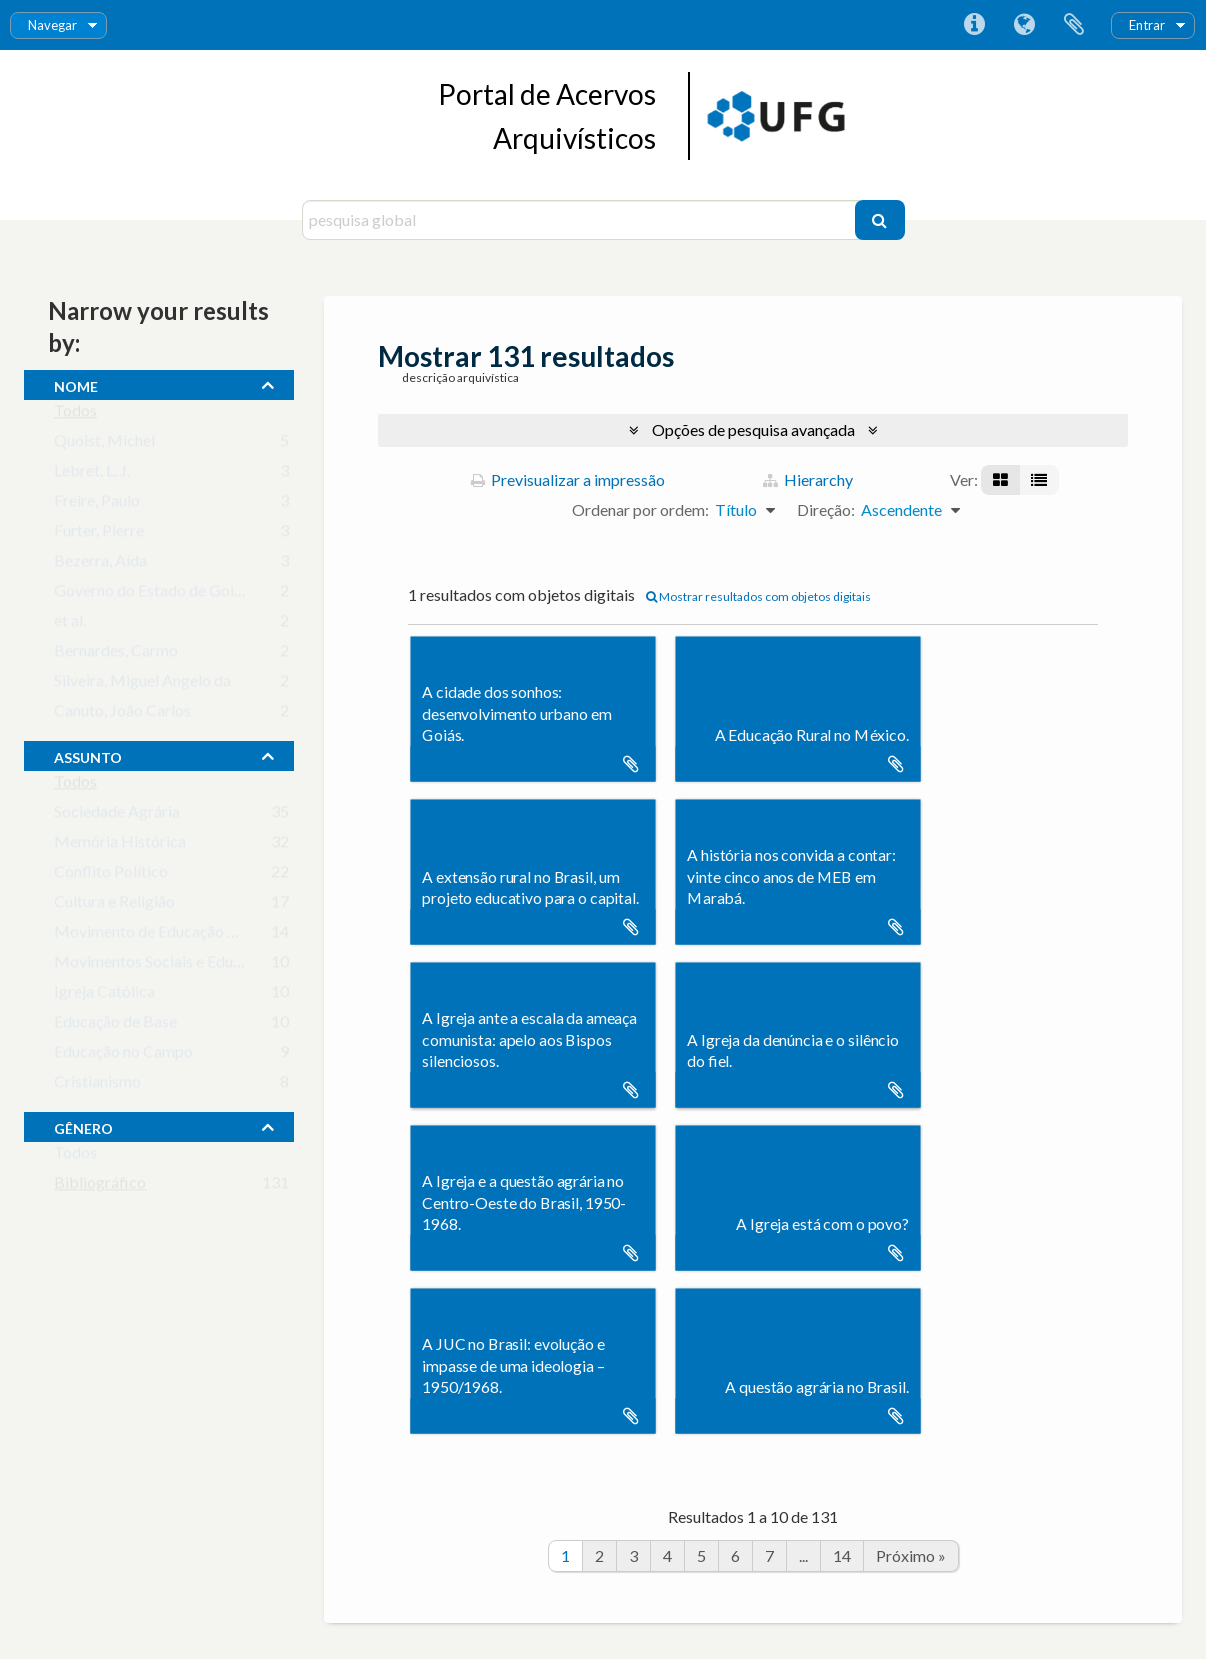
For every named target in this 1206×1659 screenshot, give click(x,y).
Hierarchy (808, 479)
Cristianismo (97, 1085)
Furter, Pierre (99, 534)
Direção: (826, 509)
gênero (83, 1126)
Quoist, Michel (104, 444)
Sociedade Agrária (117, 815)
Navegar (52, 25)
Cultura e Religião (114, 905)
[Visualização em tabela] (1039, 480)
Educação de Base (115, 1025)
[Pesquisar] (880, 220)
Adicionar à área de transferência (631, 764)
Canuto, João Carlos (122, 714)
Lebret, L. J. (92, 474)
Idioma (1024, 25)
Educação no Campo (123, 1055)
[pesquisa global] (581, 220)
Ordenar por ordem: (640, 509)
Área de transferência (1074, 25)
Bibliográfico (100, 1186)
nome (76, 384)
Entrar (1147, 25)
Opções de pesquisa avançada (753, 429)
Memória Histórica (120, 845)
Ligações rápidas (974, 25)
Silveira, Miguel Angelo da (142, 684)
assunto (88, 755)
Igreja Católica (104, 995)
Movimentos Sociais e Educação (163, 965)
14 (842, 1555)
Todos (75, 414)
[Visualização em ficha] (1000, 480)
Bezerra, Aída (100, 564)
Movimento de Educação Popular (167, 935)
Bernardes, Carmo (116, 654)
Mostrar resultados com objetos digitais (758, 596)
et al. (70, 624)
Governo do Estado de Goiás (151, 594)
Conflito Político (111, 875)
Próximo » (911, 1555)
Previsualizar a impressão (568, 479)
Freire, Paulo (97, 504)
